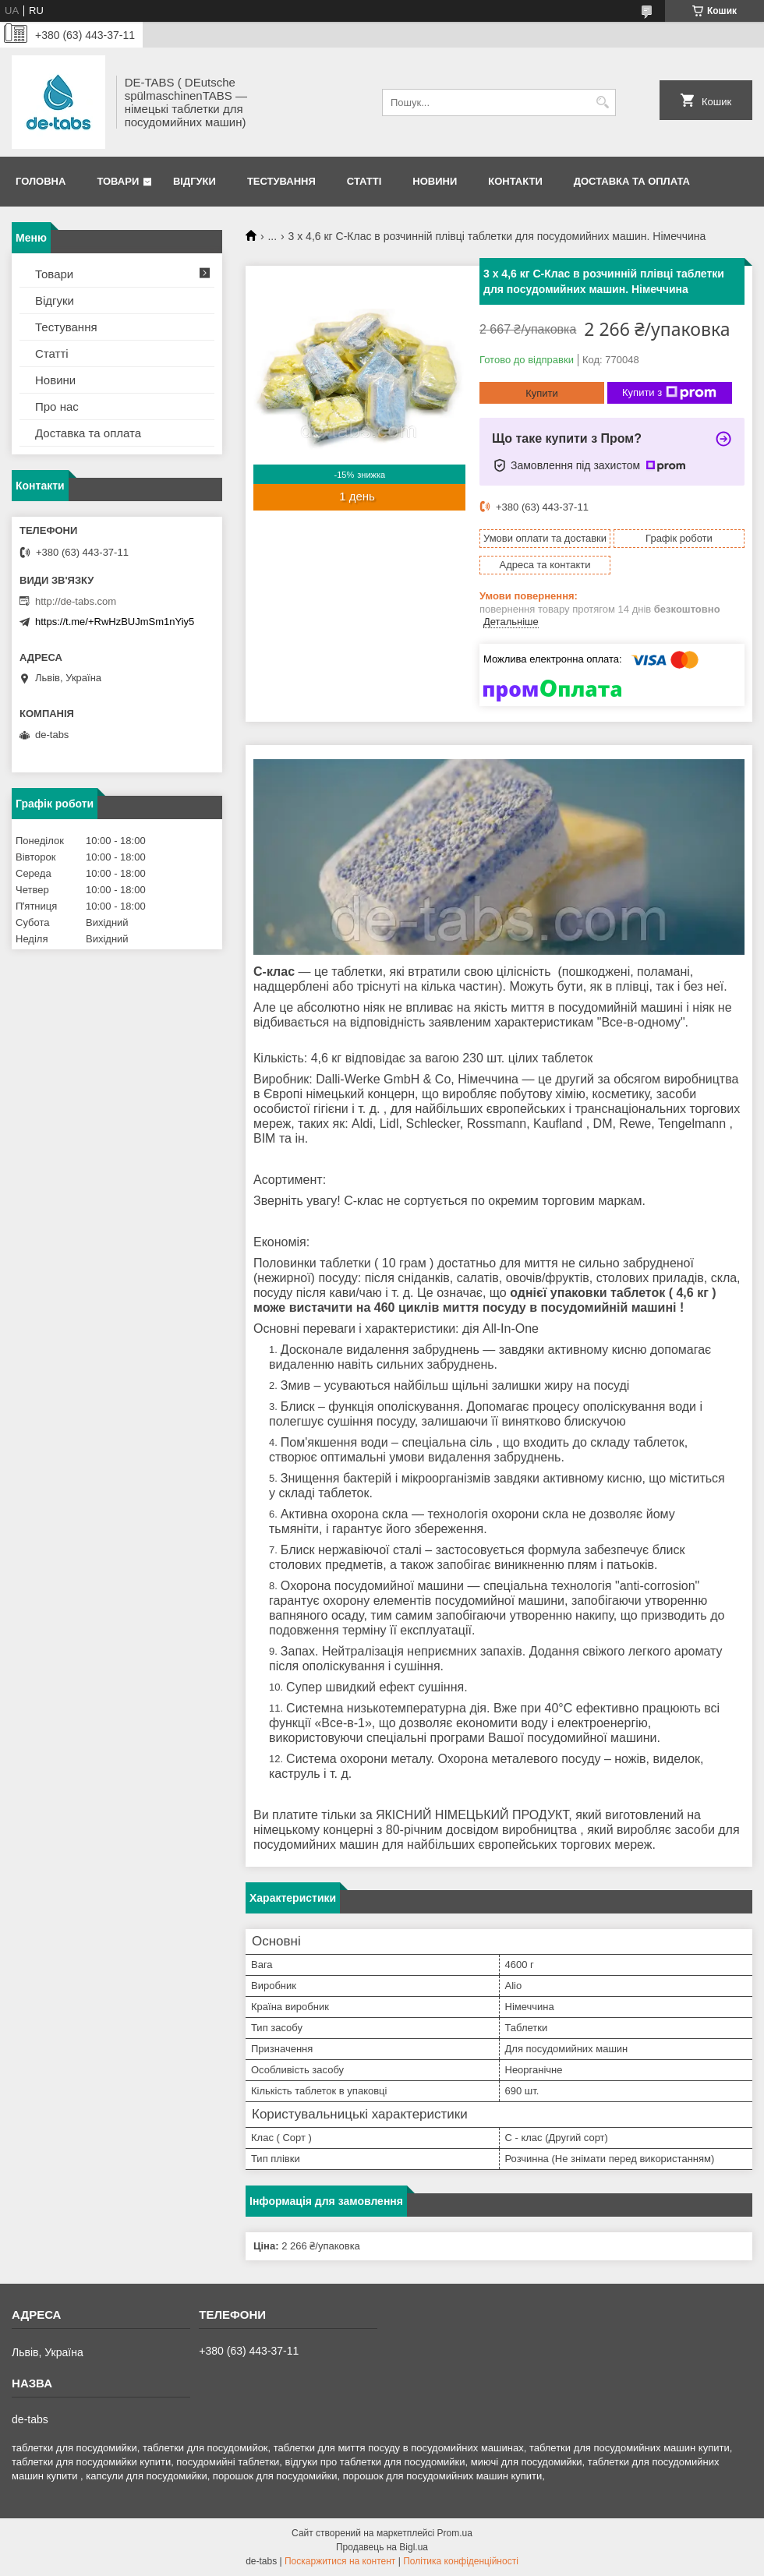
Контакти (515, 181)
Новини (434, 181)
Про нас (57, 406)
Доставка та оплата (632, 181)
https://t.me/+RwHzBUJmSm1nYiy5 (114, 621)
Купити (541, 393)
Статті (364, 181)
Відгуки (194, 181)
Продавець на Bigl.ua (382, 2547)
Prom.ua (454, 2533)
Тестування (281, 181)
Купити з (669, 393)
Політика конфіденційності (460, 2561)
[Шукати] (602, 102)
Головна (40, 181)
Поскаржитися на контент (340, 2561)
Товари (118, 181)
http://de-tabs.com (75, 601)
